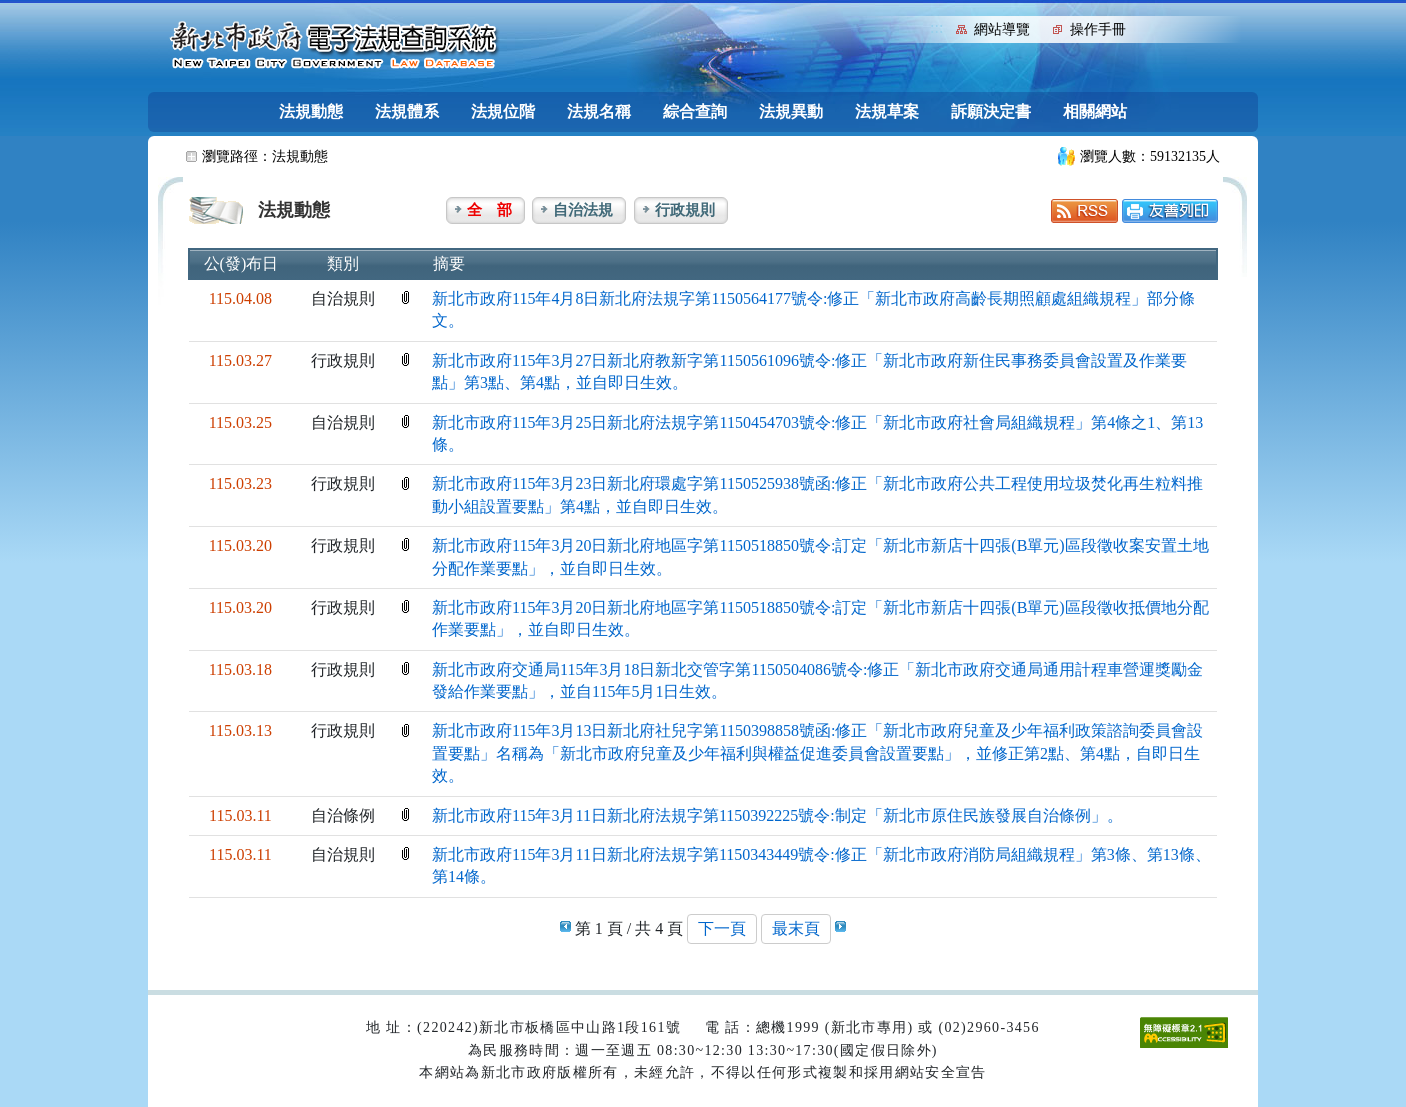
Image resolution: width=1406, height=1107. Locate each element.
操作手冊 (1098, 29)
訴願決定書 (991, 111)
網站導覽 (1002, 29)
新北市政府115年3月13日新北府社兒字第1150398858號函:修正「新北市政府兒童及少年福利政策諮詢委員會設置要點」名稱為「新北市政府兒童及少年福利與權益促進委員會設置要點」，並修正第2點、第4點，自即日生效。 (817, 753)
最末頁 (796, 928)
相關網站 (1095, 111)
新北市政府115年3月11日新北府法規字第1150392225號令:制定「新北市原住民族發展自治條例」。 (777, 815)
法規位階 (503, 111)
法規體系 (407, 111)
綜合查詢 (695, 111)
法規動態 (311, 111)
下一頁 (722, 928)
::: (936, 27)
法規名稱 (599, 111)
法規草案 (887, 111)
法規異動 (791, 111)
